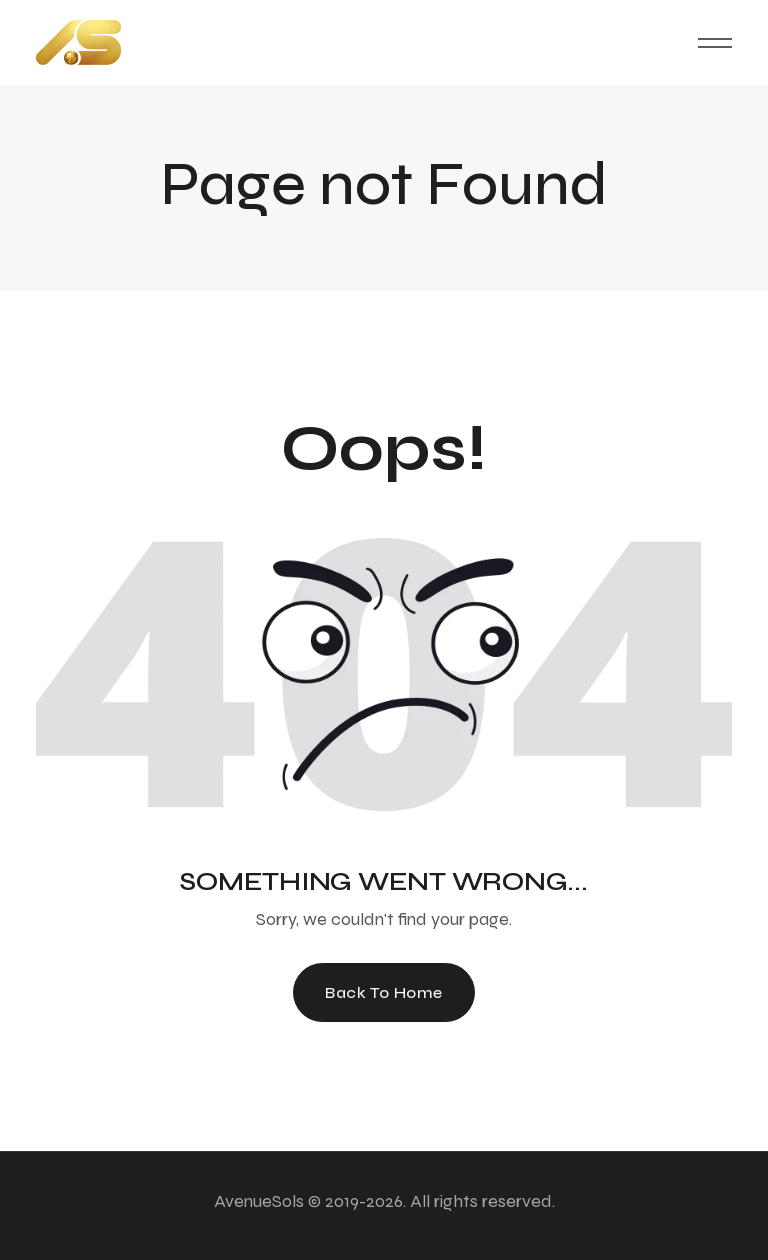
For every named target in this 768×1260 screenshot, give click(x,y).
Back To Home (384, 992)
